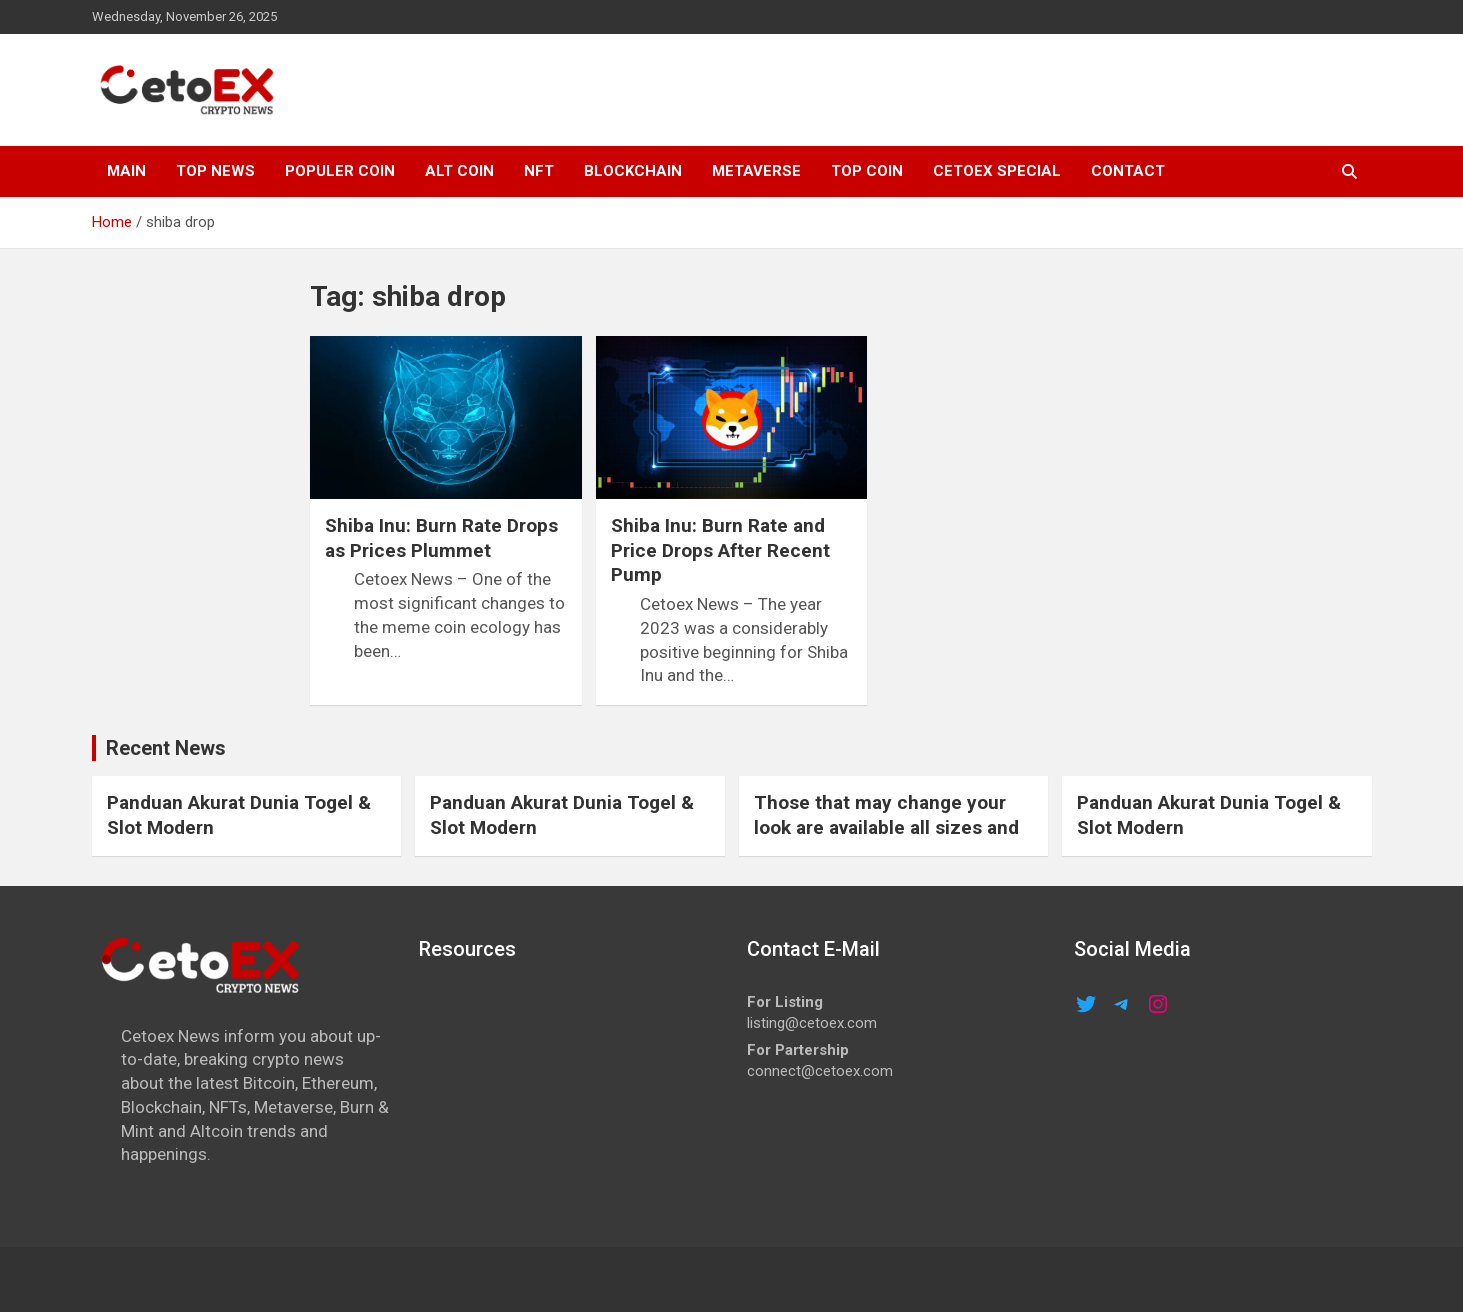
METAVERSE (756, 171)
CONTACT (1128, 171)
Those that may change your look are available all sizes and (886, 815)
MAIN (126, 171)
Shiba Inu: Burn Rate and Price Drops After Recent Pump (720, 550)
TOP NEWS (215, 171)
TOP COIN (867, 171)
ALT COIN (459, 171)
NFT (539, 171)
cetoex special (997, 171)
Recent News (166, 748)
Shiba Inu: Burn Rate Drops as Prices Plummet (441, 538)
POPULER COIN (340, 171)
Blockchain (633, 171)
